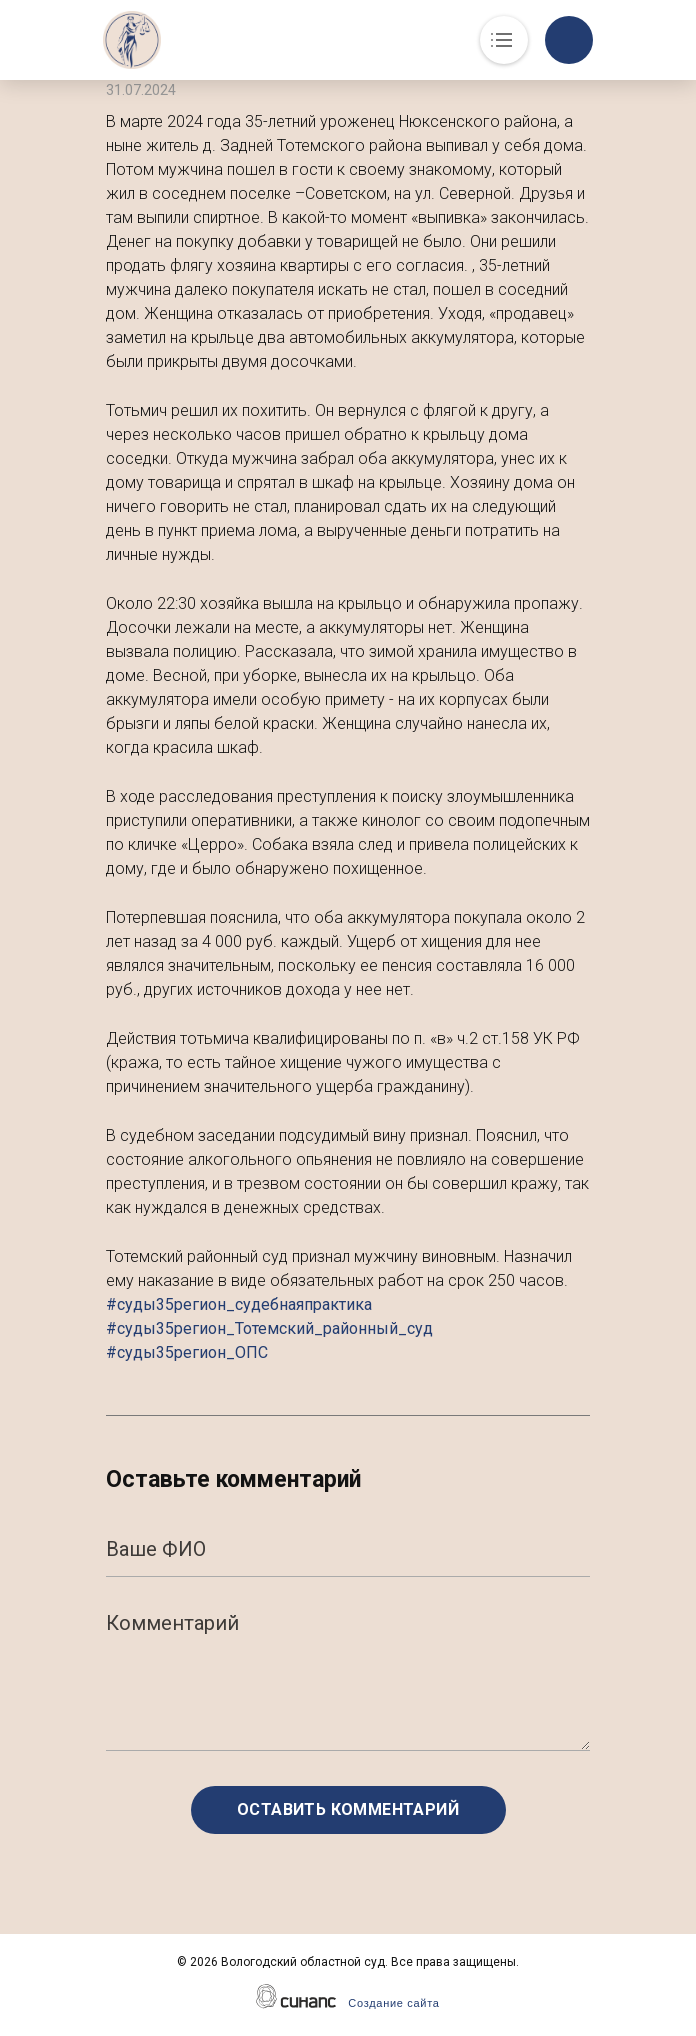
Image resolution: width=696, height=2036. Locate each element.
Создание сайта (393, 2003)
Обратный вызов (569, 40)
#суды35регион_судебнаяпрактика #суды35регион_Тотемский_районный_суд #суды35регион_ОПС (269, 1328)
